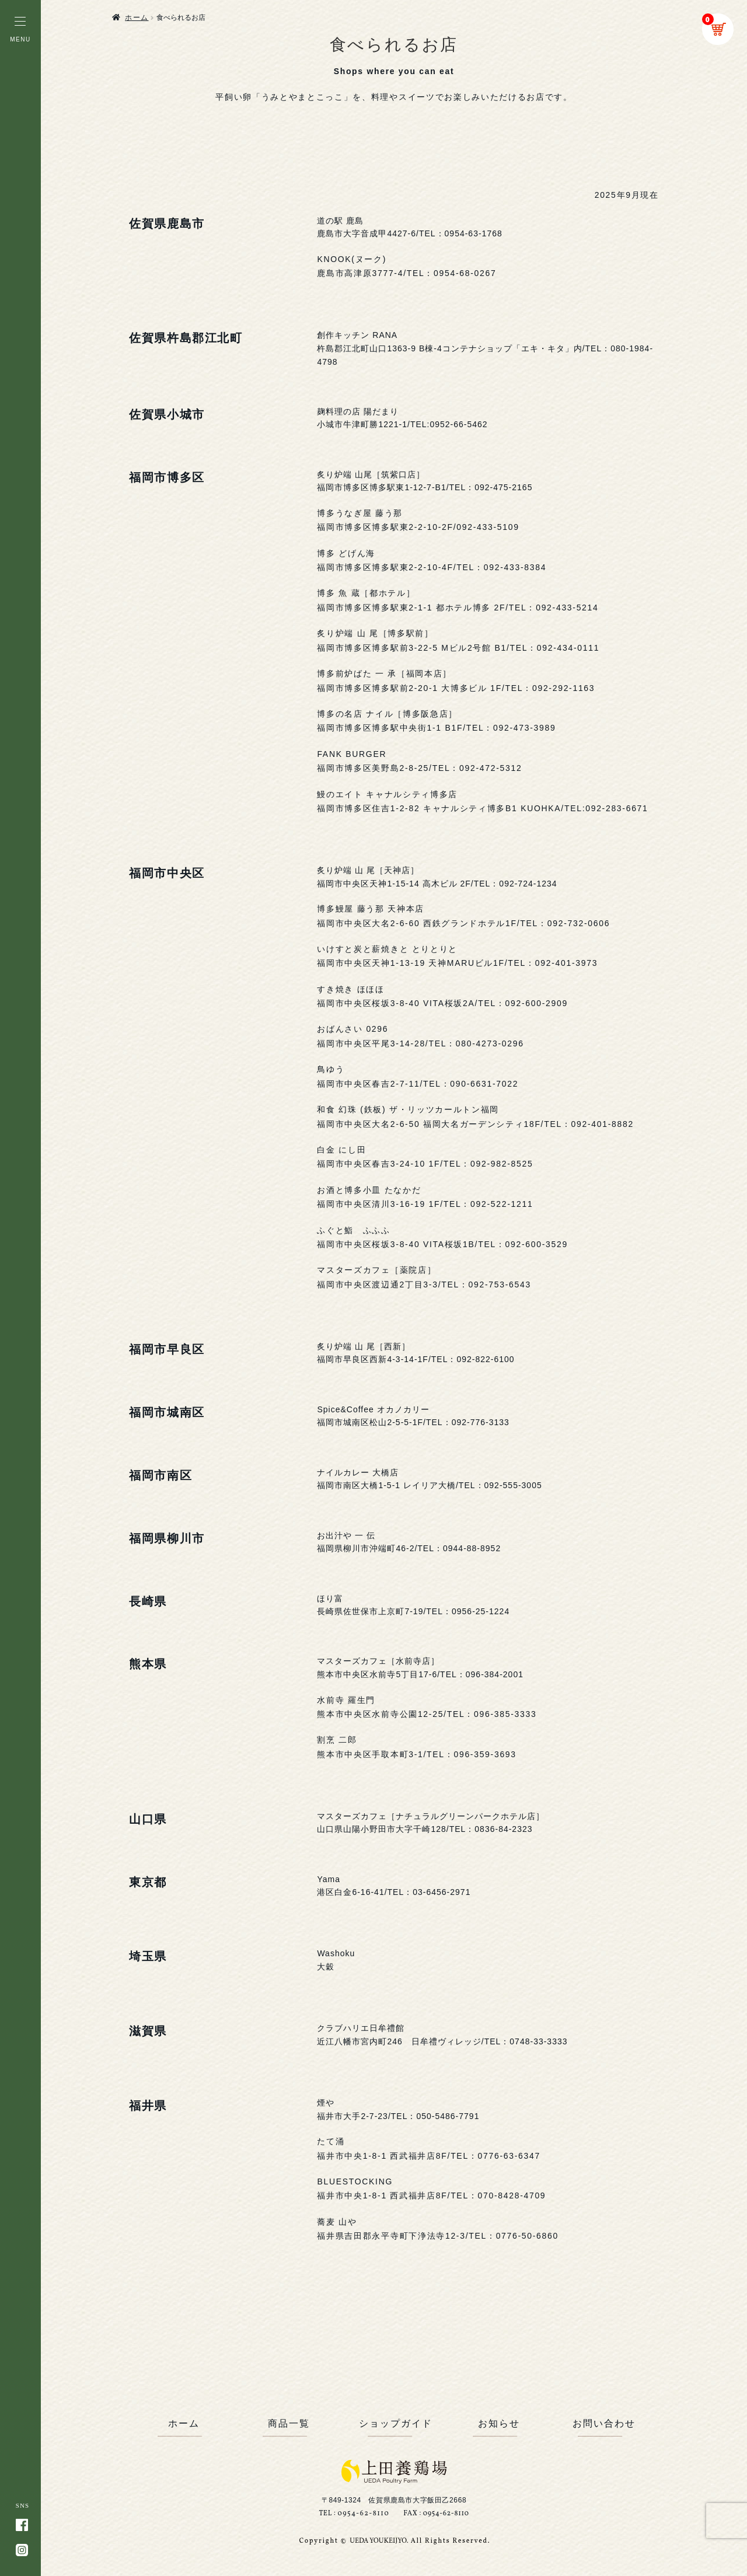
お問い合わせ (604, 2423)
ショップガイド (394, 2423)
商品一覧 (289, 2423)
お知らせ (499, 2423)
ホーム (136, 17)
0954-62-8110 (363, 2513)
